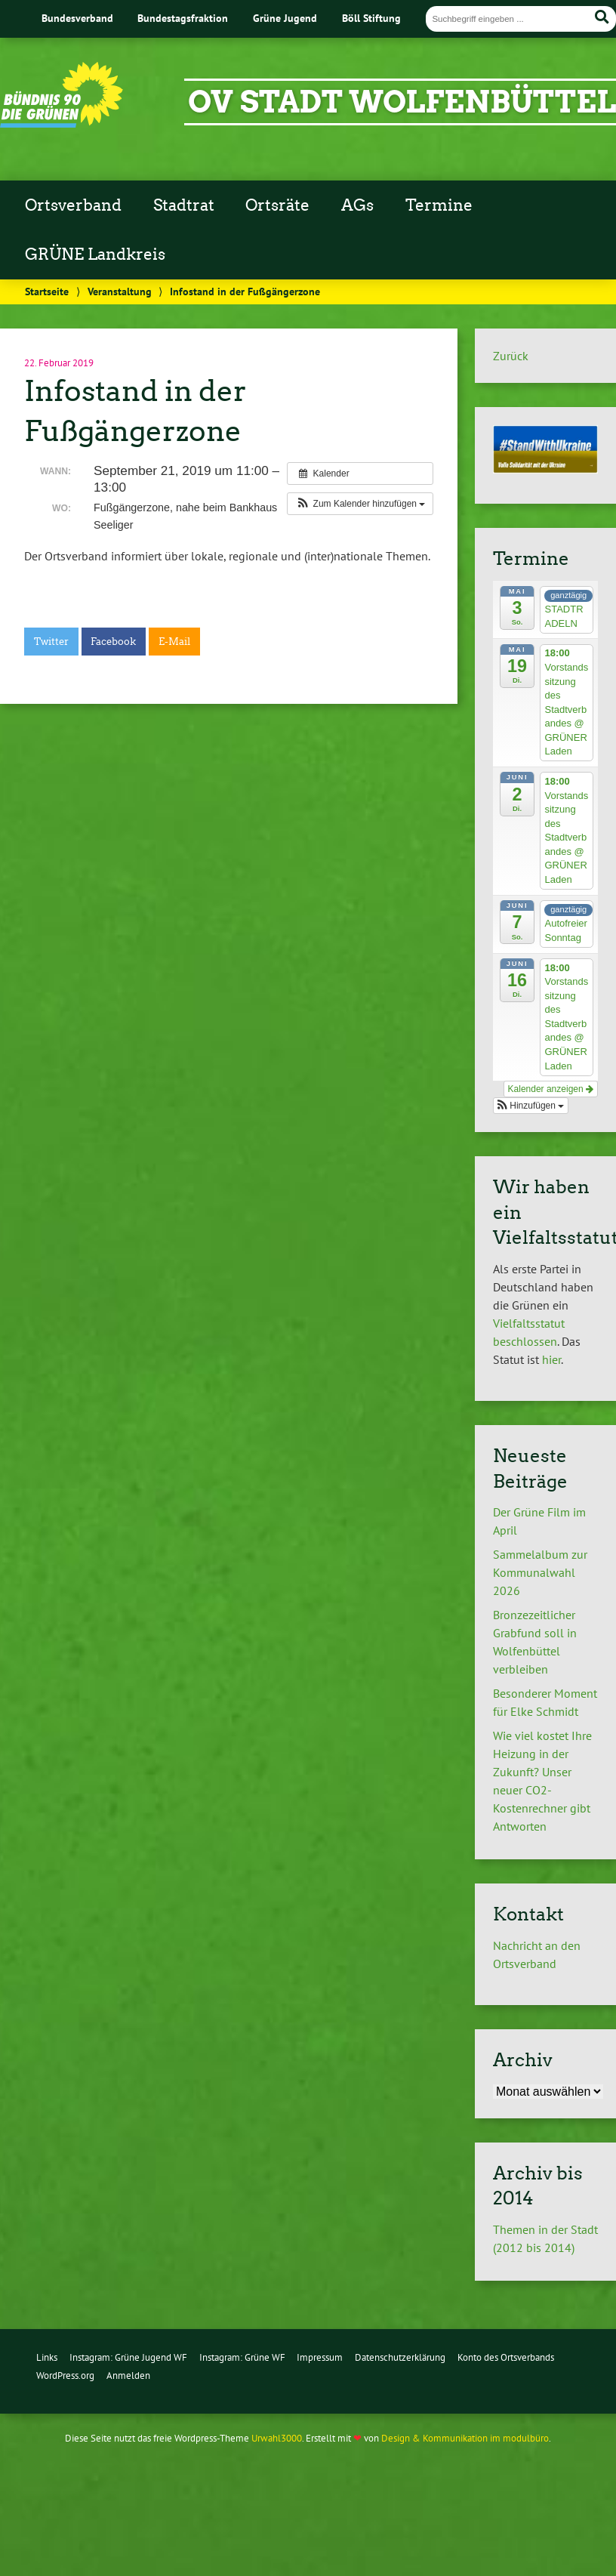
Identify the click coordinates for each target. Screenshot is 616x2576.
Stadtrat (183, 205)
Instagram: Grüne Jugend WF (128, 2357)
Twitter (51, 641)
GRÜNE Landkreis (95, 254)
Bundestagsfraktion (182, 18)
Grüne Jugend (285, 18)
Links (46, 2357)
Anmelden (128, 2375)
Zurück (510, 355)
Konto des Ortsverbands (505, 2357)
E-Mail (174, 641)
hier (551, 1359)
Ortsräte (277, 205)
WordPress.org (65, 2375)
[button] (360, 503)
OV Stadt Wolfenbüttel (402, 102)
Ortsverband (73, 205)
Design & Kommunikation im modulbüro (465, 2438)
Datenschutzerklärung (400, 2357)
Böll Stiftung (371, 18)
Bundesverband (77, 18)
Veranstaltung (120, 291)
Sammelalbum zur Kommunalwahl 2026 (540, 1572)
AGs (357, 205)
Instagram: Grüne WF (242, 2357)
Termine (439, 205)
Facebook (113, 641)
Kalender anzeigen (550, 1089)
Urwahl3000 (276, 2438)
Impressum (320, 2357)
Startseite (47, 291)
